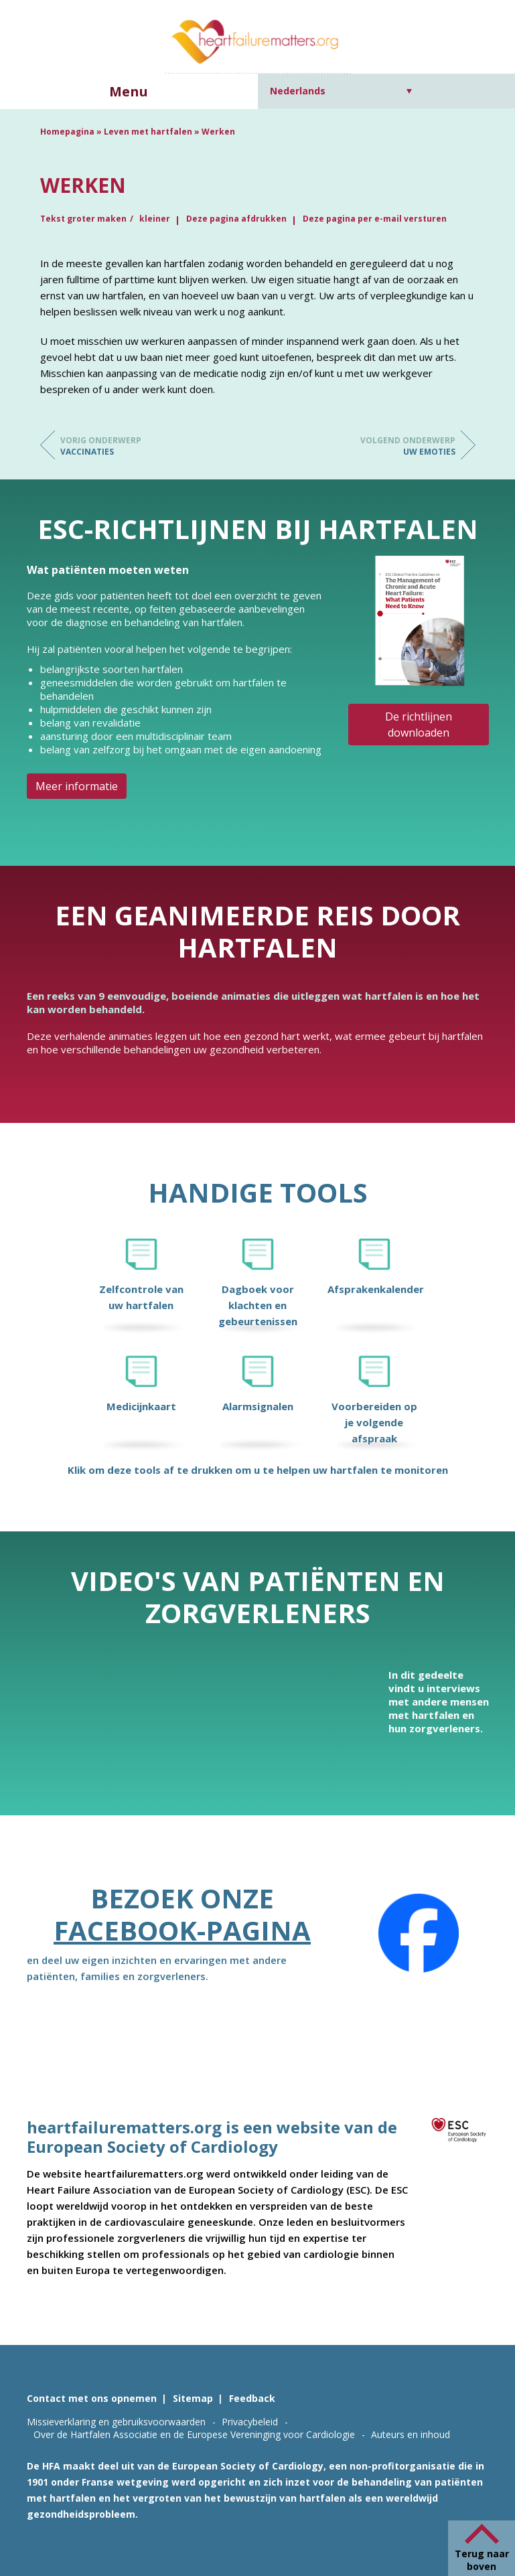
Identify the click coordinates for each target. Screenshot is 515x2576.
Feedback (252, 2398)
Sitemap (193, 2398)
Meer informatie (76, 786)
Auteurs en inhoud (410, 2434)
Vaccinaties (113, 446)
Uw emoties (401, 446)
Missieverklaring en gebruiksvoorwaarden (116, 2421)
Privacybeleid (250, 2421)
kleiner (154, 218)
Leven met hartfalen (148, 131)
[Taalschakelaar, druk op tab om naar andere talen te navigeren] (341, 90)
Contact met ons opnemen (92, 2398)
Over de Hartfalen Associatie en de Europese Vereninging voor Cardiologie (194, 2434)
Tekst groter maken (83, 218)
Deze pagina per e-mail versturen (375, 218)
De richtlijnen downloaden (418, 724)
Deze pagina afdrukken (236, 218)
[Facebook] (418, 1933)
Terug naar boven (482, 2560)
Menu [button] (128, 91)
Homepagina (67, 131)
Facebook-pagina (182, 1930)
